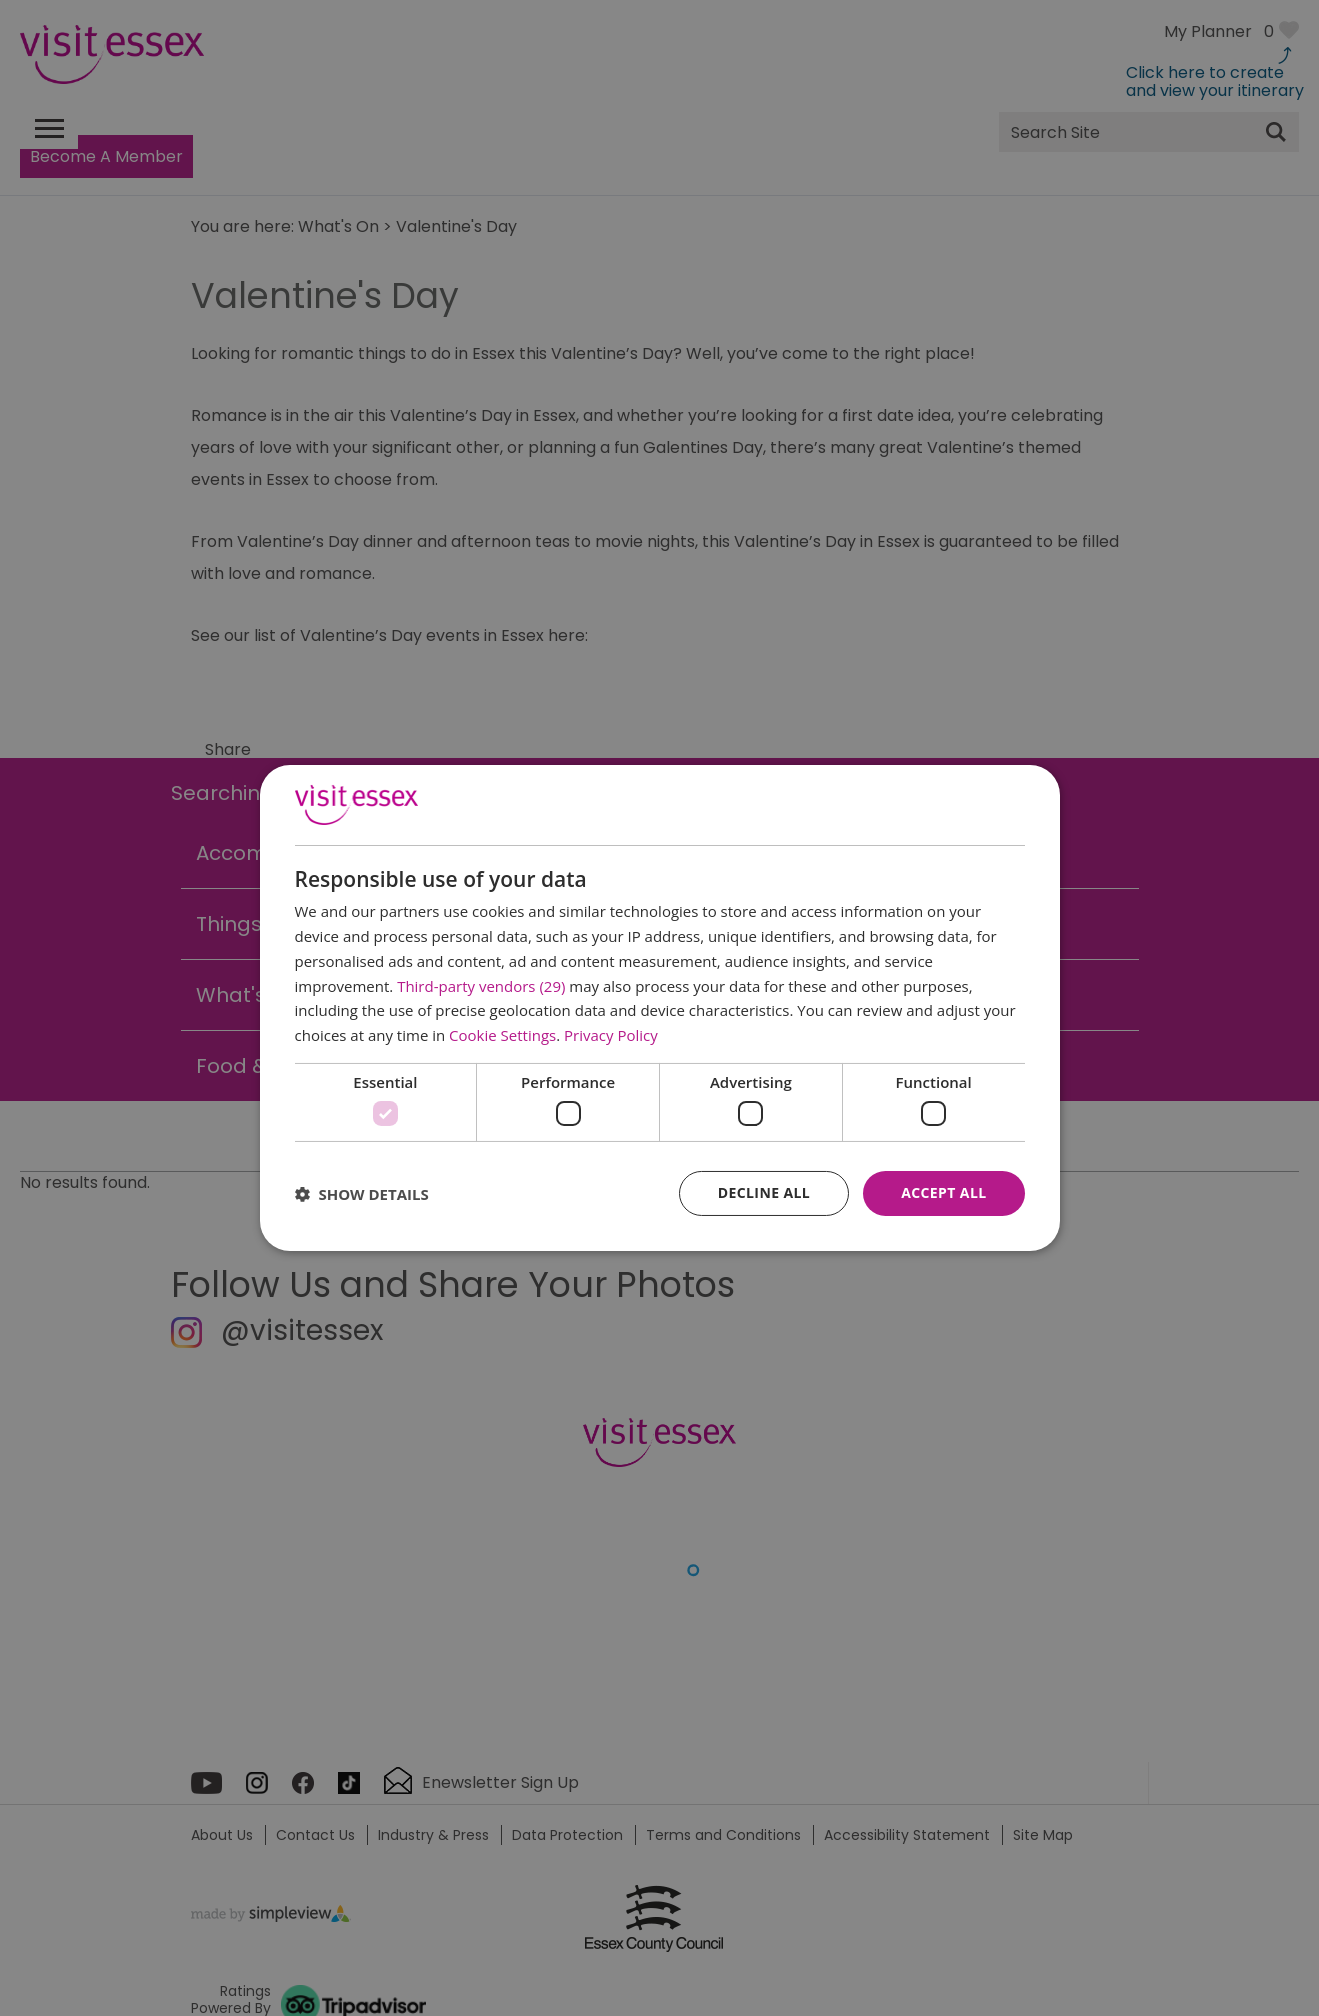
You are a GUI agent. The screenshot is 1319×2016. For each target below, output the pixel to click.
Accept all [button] (943, 1192)
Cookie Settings (502, 1035)
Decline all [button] (764, 1192)
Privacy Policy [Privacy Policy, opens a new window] (611, 1035)
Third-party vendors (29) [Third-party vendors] (481, 986)
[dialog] (660, 1008)
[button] (362, 1194)
